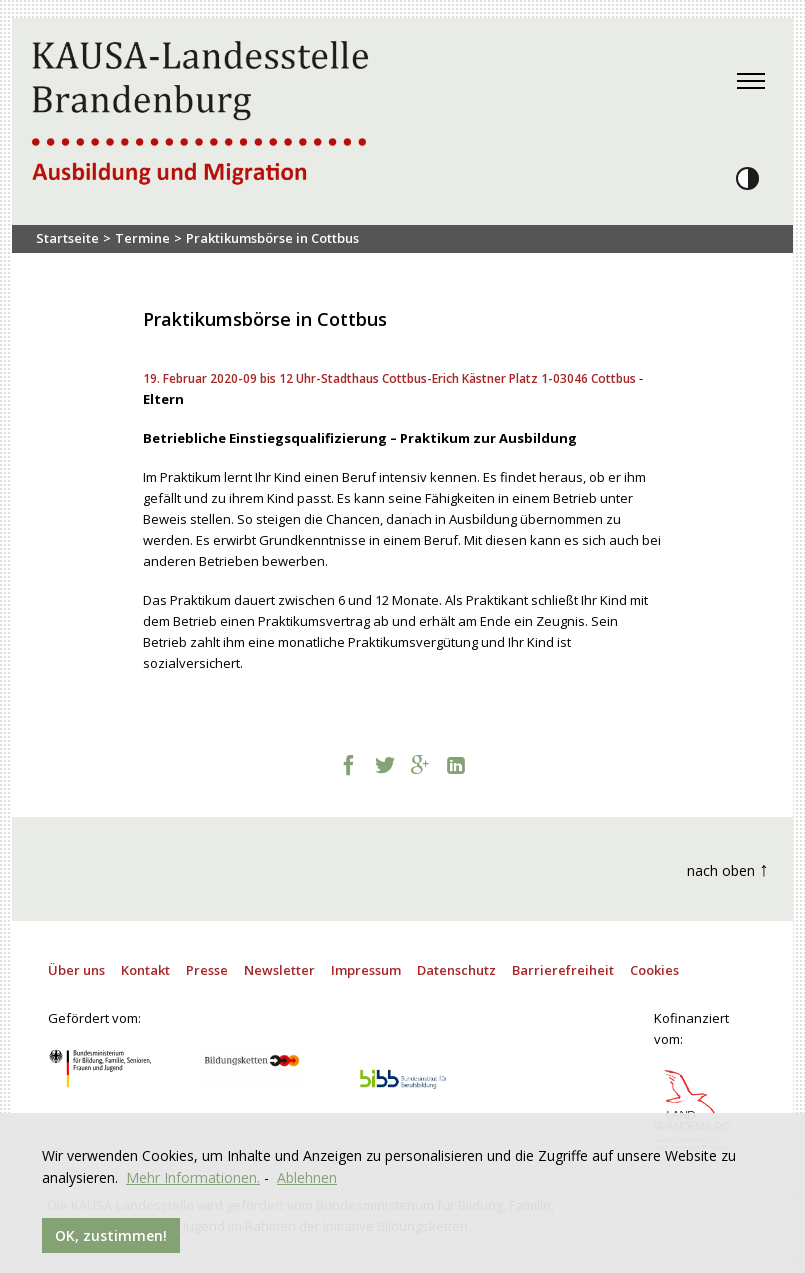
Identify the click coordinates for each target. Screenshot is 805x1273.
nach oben (728, 868)
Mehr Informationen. (193, 1177)
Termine (142, 238)
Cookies (654, 970)
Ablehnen (307, 1177)
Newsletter (279, 970)
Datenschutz (456, 970)
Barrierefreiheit (563, 970)
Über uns (76, 970)
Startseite (67, 238)
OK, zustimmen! (111, 1235)
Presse (207, 970)
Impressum (366, 970)
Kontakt (145, 970)
